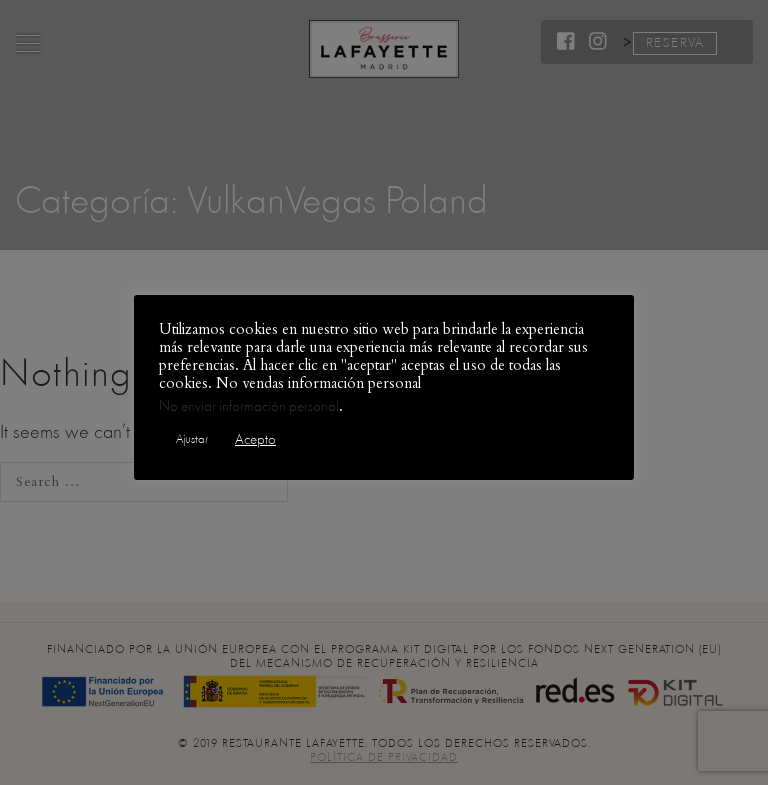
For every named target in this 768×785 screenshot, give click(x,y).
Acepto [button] (255, 439)
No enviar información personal (249, 406)
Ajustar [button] (192, 439)
